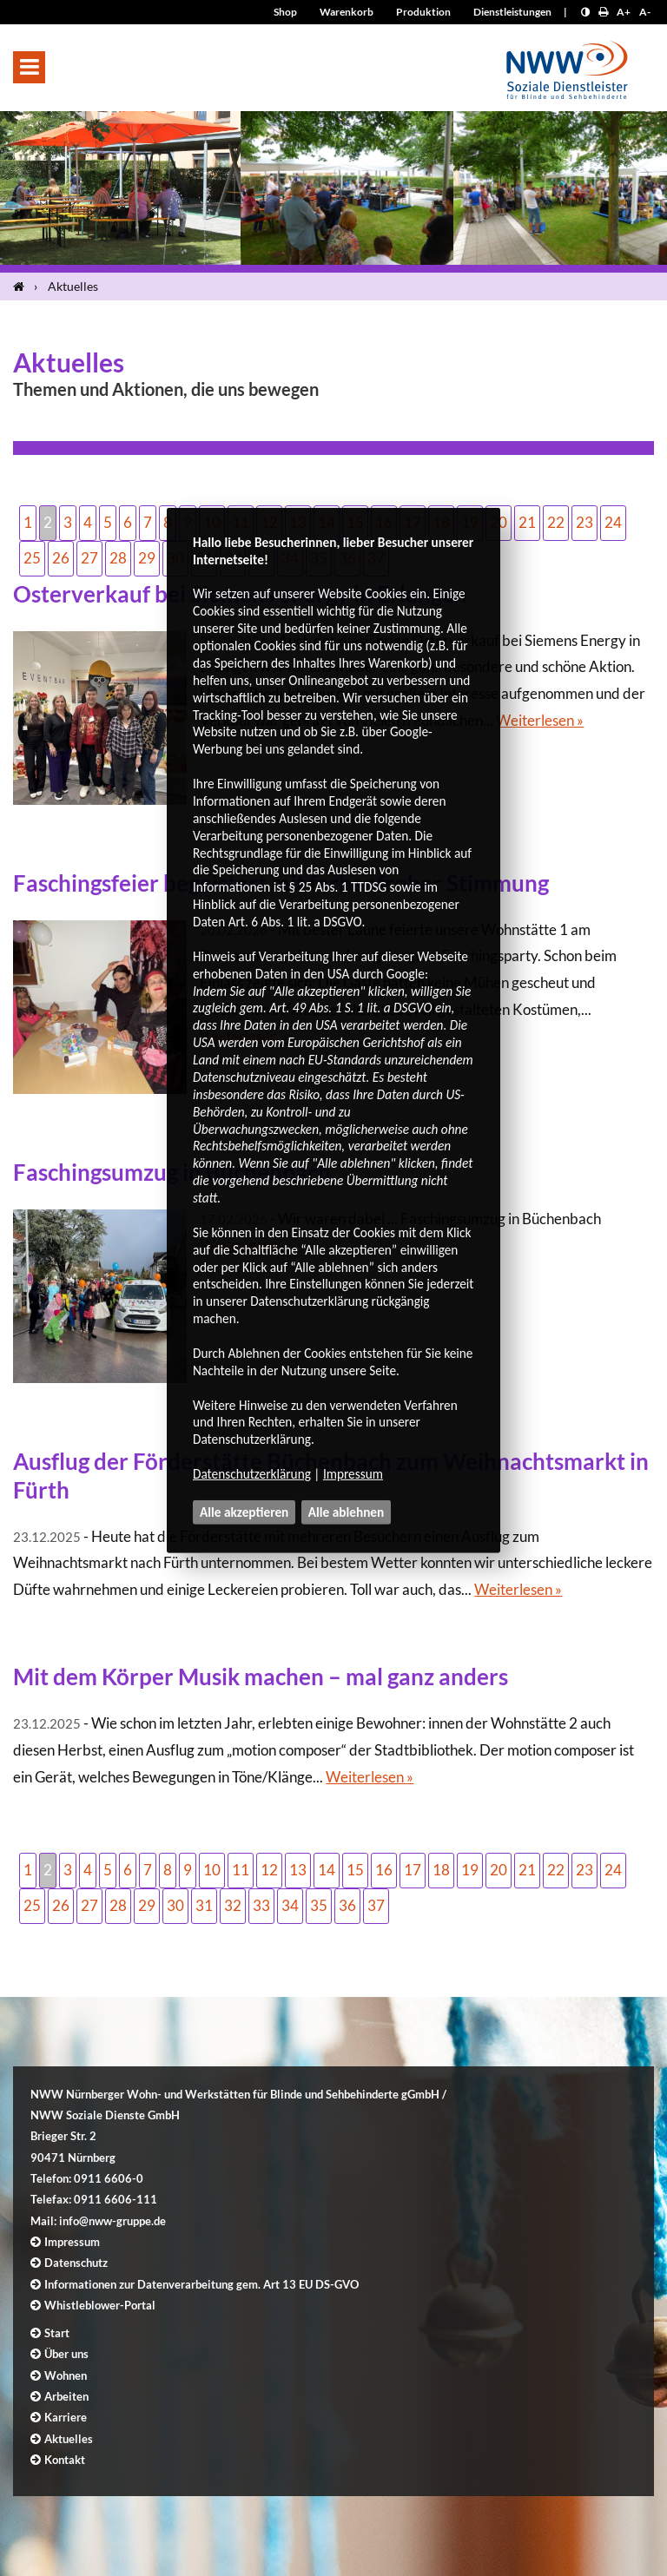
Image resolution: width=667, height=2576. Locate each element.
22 (556, 522)
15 (355, 1870)
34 (290, 1905)
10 (212, 1870)
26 (60, 558)
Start (56, 2333)
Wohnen (65, 2375)
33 (261, 1905)
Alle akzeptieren (244, 1512)
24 (613, 522)
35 (318, 1905)
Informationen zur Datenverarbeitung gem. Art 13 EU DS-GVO (201, 2284)
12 (269, 1870)
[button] (29, 67)
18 (441, 1870)
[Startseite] (22, 286)
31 (204, 1905)
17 (412, 1870)
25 (32, 558)
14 (326, 1870)
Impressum (353, 1474)
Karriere (65, 2417)
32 (232, 1905)
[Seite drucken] (603, 11)
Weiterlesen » (540, 720)
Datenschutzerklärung (252, 1474)
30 (175, 1905)
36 (347, 1905)
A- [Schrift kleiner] (644, 11)
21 (527, 522)
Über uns (66, 2354)
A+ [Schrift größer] (624, 11)
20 (498, 1870)
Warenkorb (346, 11)
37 (376, 1905)
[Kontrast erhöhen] (585, 11)
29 (146, 558)
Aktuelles (73, 286)
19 (470, 1870)
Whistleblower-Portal (99, 2305)
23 (584, 522)
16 (384, 1870)
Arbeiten (66, 2396)
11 (240, 1870)
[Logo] (567, 64)
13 (298, 1870)
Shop (285, 11)
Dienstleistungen (512, 11)
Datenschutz (76, 2263)
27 (89, 558)
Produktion (423, 11)
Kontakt (64, 2460)
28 (118, 558)
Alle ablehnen (346, 1512)
